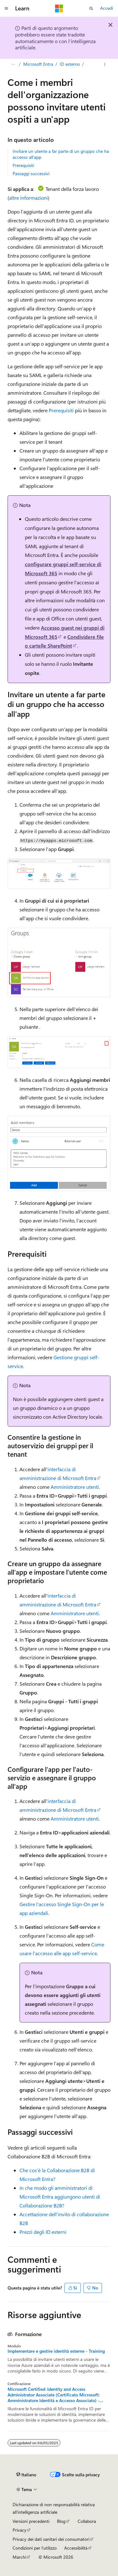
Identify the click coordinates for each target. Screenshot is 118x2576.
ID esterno (70, 64)
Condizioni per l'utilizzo (35, 2548)
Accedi (106, 8)
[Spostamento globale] (6, 8)
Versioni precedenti (31, 2521)
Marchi (19, 2557)
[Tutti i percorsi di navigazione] (13, 64)
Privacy (19, 2530)
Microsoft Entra (38, 64)
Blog (61, 2521)
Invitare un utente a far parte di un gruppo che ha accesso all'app (61, 154)
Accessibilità (75, 2548)
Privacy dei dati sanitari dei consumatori (51, 2539)
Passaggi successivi (31, 173)
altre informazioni (28, 197)
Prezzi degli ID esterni (43, 2231)
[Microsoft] (59, 8)
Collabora (87, 2521)
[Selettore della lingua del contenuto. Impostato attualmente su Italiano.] (26, 2475)
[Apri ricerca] (91, 8)
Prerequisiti (23, 165)
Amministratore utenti (75, 1486)
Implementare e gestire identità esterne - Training (56, 2351)
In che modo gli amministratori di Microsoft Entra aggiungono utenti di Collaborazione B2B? (60, 2196)
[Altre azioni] (104, 64)
